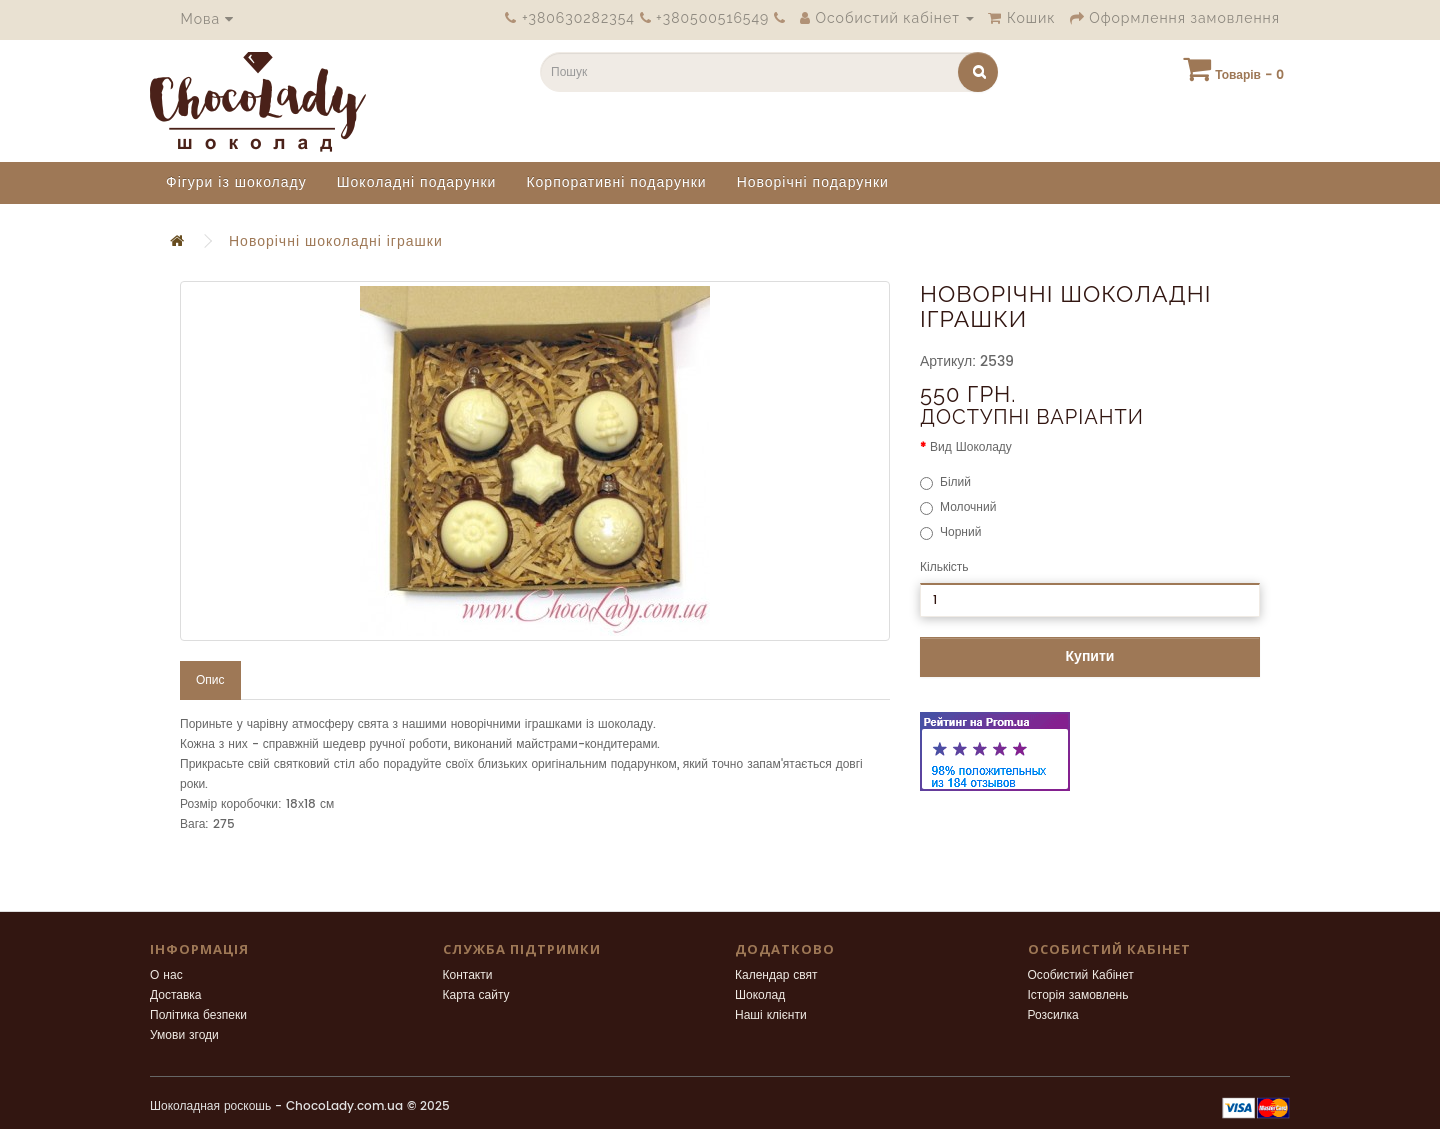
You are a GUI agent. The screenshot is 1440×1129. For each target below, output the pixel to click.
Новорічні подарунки (813, 182)
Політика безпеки (198, 1015)
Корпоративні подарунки (616, 182)
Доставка (176, 995)
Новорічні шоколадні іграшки (336, 241)
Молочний (958, 507)
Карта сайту (476, 995)
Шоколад (760, 995)
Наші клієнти (771, 1015)
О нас (166, 975)
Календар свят (776, 975)
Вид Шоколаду (971, 447)
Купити (1090, 656)
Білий (945, 482)
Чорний (950, 532)
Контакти (468, 975)
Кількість (944, 567)
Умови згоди (184, 1035)
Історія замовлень (1078, 995)
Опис (210, 680)
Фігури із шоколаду (236, 182)
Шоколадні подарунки (417, 182)
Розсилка (1053, 1015)
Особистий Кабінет (1081, 975)
